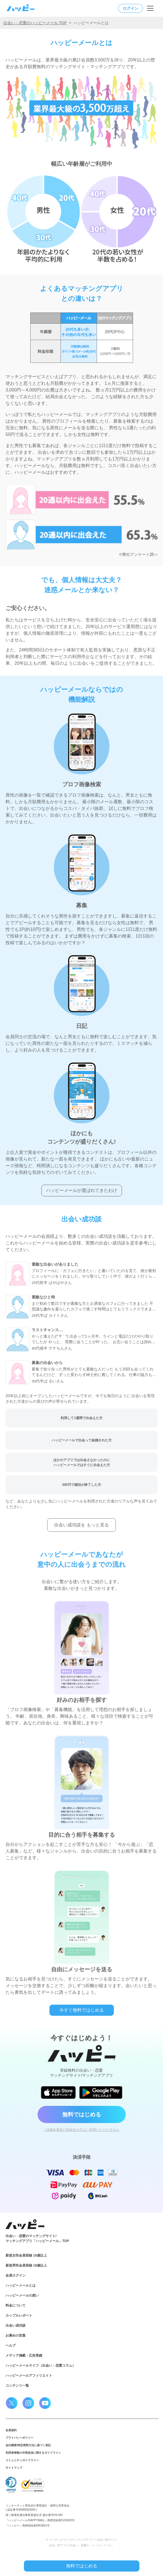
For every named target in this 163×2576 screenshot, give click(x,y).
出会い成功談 (16, 2325)
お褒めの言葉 (16, 2335)
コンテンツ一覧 (17, 2385)
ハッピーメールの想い (22, 2295)
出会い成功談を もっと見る (81, 1525)
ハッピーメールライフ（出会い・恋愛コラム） (41, 2365)
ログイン (130, 8)
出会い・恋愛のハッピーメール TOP (35, 23)
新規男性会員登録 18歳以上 (26, 2265)
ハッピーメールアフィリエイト (29, 2375)
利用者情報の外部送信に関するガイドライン (33, 2452)
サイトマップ (14, 2467)
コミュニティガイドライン (22, 2460)
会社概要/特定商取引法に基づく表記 (28, 2445)
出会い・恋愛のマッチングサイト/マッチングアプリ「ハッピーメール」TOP (37, 2238)
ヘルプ (11, 2345)
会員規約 (11, 2430)
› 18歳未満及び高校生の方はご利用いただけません (81, 2130)
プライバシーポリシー (19, 2437)
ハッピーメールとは (21, 2285)
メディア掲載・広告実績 (24, 2355)
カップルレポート (19, 2315)
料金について (16, 2305)
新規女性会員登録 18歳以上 (26, 2255)
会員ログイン (16, 2275)
